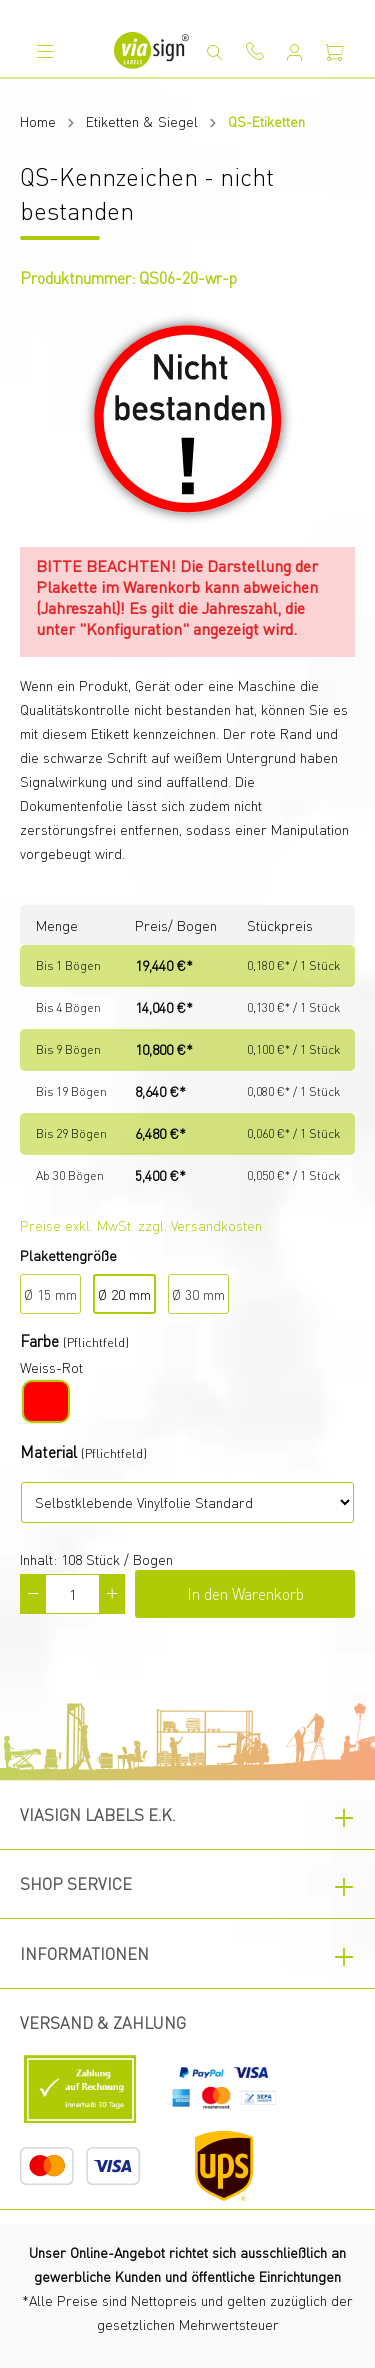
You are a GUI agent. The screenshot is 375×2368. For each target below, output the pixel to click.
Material (48, 1451)
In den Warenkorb (245, 1593)
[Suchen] (215, 52)
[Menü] (45, 51)
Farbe (39, 1340)
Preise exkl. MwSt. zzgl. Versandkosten (141, 1225)
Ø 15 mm (50, 1294)
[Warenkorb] (335, 52)
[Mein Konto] (295, 52)
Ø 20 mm (124, 1294)
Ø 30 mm (198, 1294)
